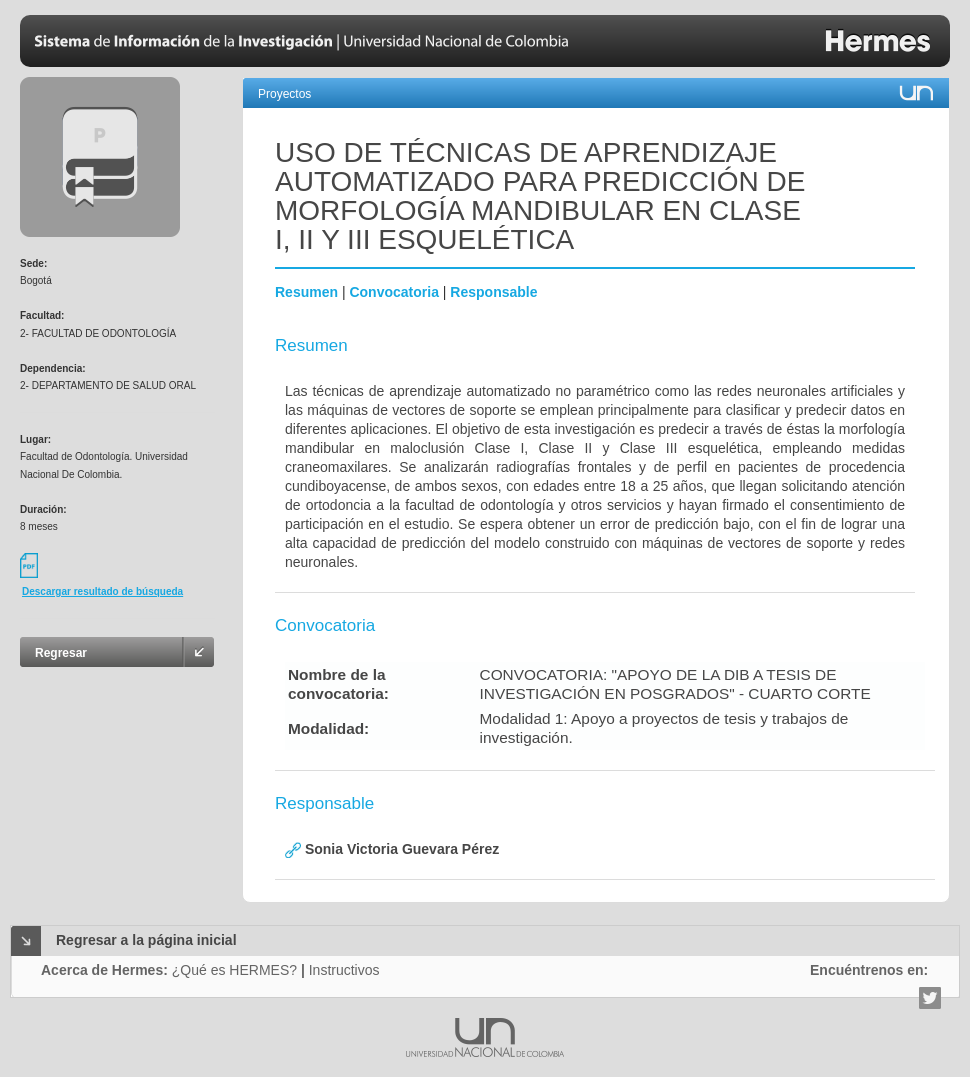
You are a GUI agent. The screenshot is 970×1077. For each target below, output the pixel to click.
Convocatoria (393, 292)
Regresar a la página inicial (146, 940)
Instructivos (344, 970)
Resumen (306, 292)
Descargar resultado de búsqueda (102, 591)
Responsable (493, 292)
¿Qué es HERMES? (234, 970)
